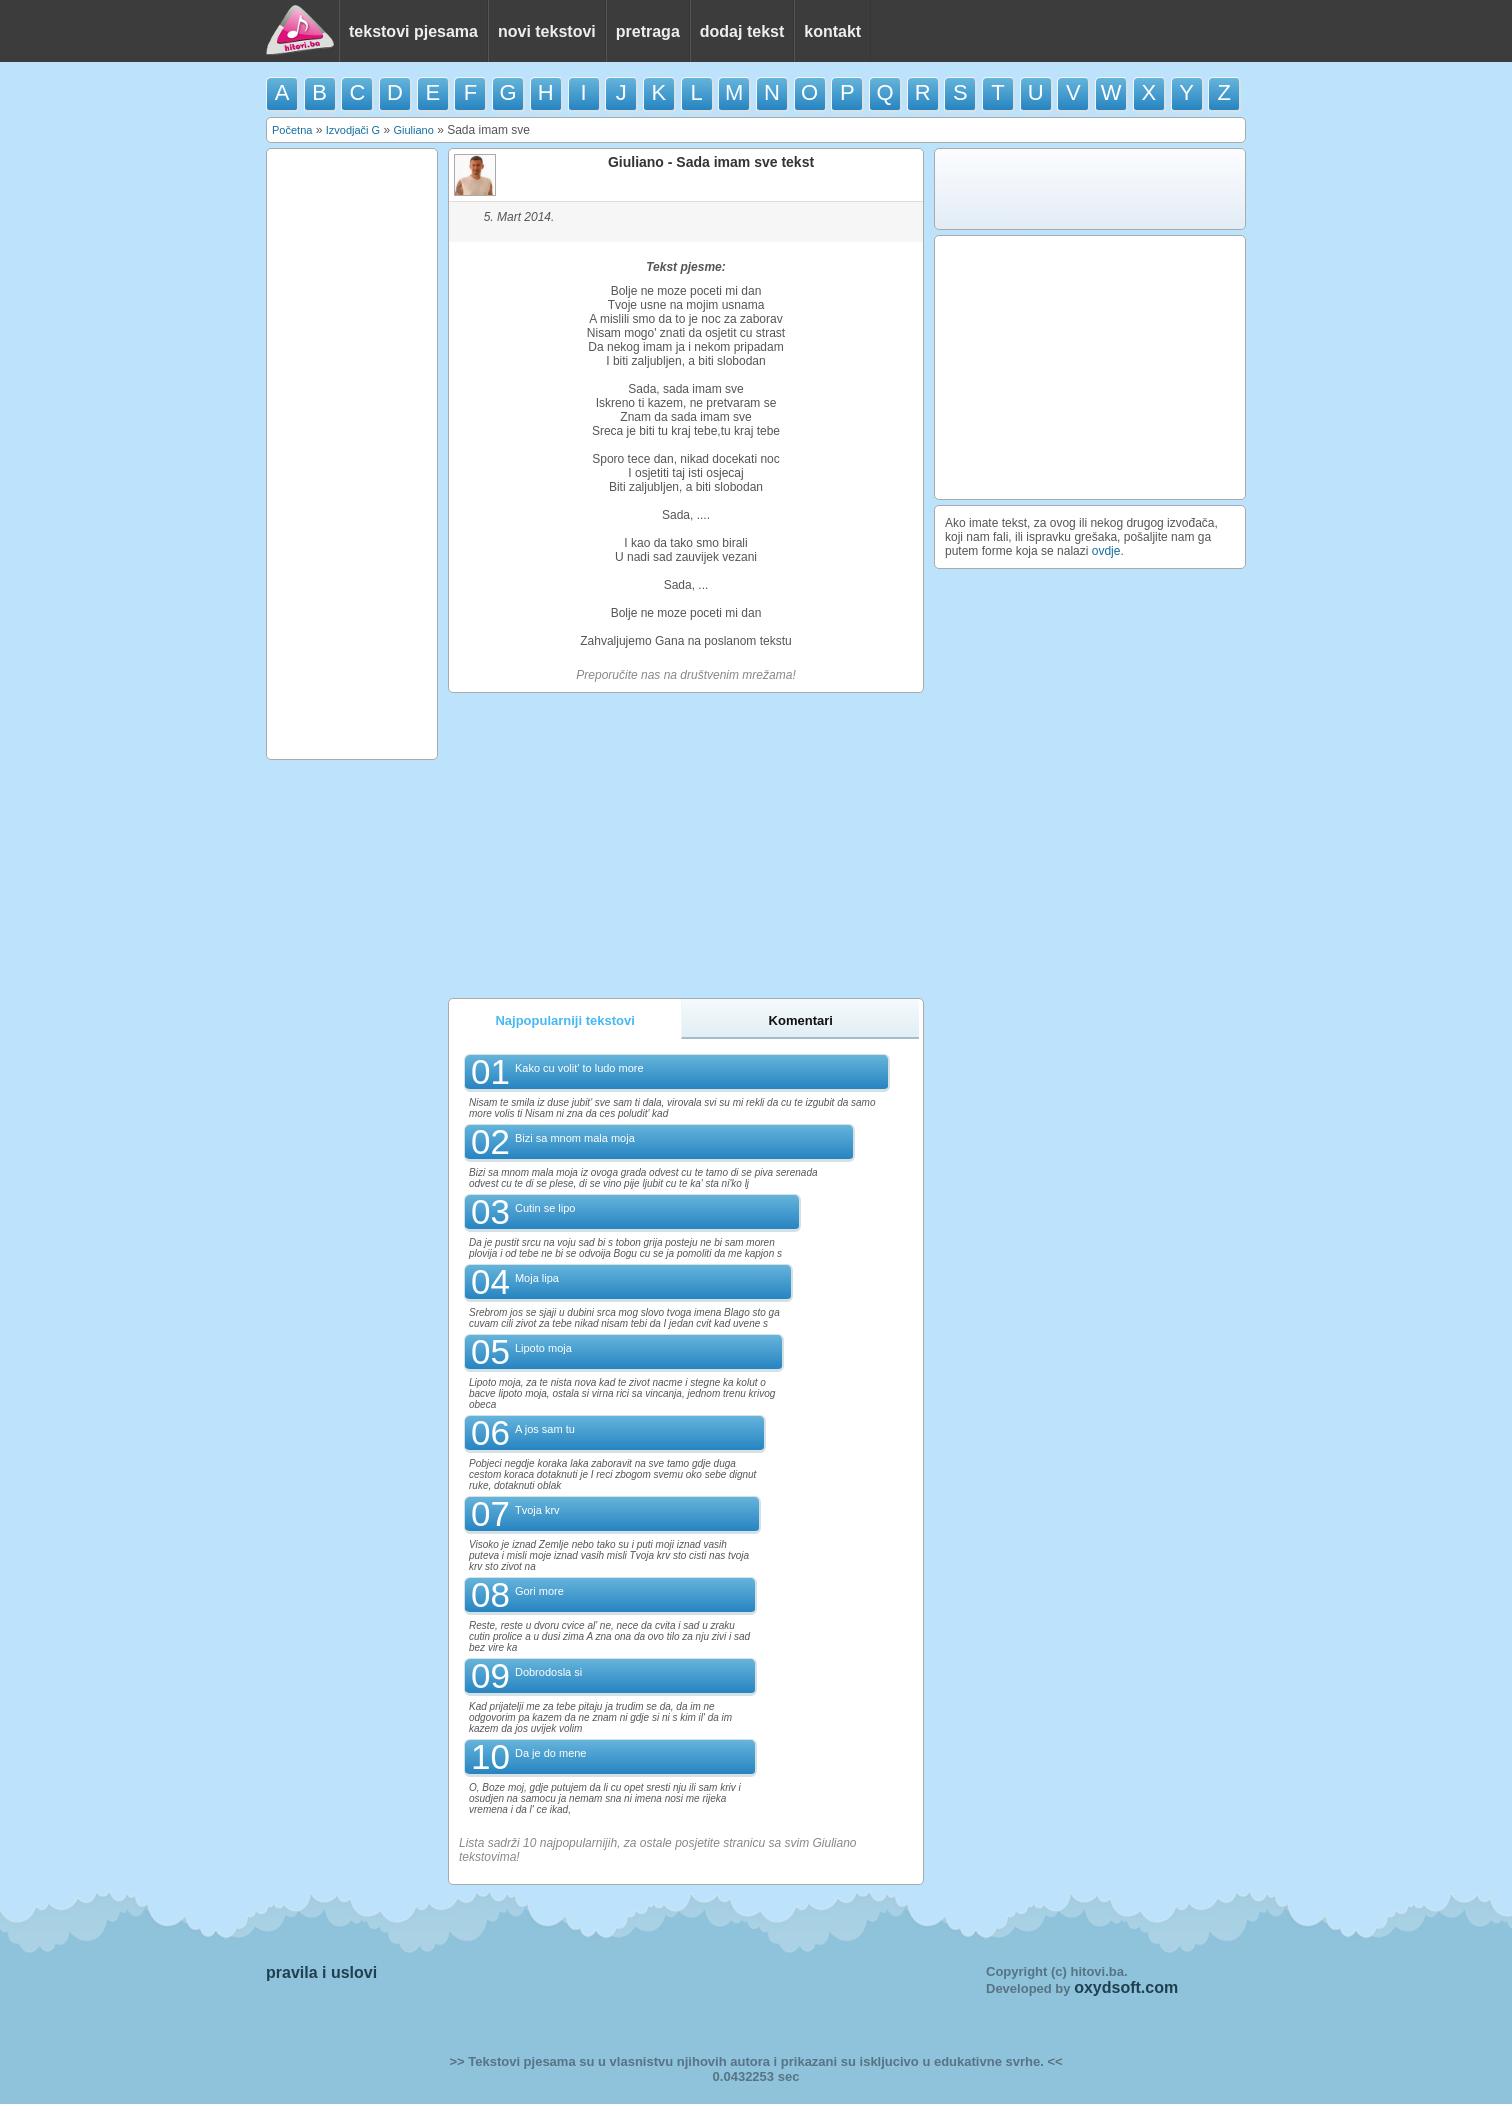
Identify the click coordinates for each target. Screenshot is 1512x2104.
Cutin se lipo (545, 1208)
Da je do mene (551, 1753)
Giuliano (413, 130)
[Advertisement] (352, 454)
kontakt (832, 31)
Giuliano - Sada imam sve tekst (711, 162)
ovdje (1106, 551)
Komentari (801, 1020)
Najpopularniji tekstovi (564, 1020)
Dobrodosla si (548, 1672)
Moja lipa (537, 1278)
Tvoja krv (537, 1510)
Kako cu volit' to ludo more (579, 1068)
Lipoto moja (543, 1348)
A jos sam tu (545, 1429)
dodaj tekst (742, 31)
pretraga (648, 31)
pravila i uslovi (321, 1972)
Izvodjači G (353, 130)
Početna (292, 130)
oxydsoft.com (1126, 1987)
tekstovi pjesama (413, 31)
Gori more (539, 1591)
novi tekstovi (547, 31)
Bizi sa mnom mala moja (575, 1138)
